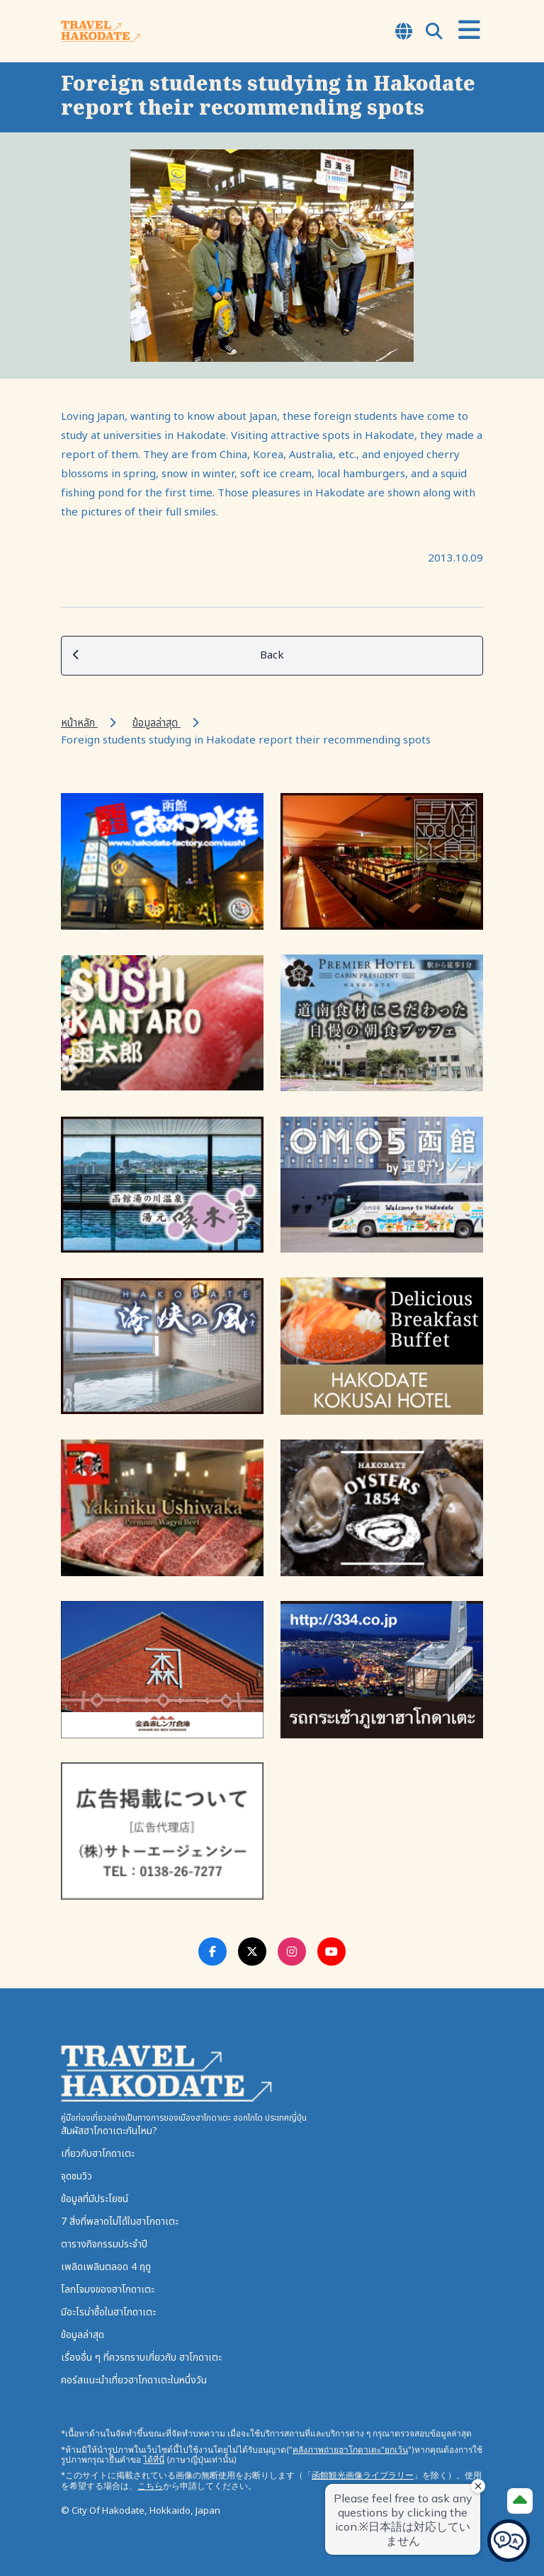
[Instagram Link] (292, 1951)
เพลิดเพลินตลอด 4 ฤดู (106, 2266)
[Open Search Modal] (434, 33)
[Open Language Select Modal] (403, 33)
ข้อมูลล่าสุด (156, 723)
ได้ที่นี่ (153, 2459)
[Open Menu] (469, 31)
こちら (150, 2485)
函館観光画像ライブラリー (363, 2475)
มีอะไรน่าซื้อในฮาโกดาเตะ (108, 2312)
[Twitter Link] (252, 1951)
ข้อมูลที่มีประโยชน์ (94, 2199)
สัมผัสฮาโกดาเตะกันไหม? (109, 2131)
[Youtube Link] (331, 1951)
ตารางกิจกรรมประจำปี (104, 2244)
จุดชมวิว (76, 2176)
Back (178, 655)
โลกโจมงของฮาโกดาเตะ (107, 2289)
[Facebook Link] (212, 1951)
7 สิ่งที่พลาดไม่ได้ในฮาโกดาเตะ (119, 2221)
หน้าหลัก (79, 723)
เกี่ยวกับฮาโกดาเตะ (98, 2153)
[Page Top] (520, 2501)
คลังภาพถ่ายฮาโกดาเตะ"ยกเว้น (350, 2449)
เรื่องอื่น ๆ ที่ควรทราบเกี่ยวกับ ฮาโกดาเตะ (141, 2357)
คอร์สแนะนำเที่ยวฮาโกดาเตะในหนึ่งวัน (134, 2380)
